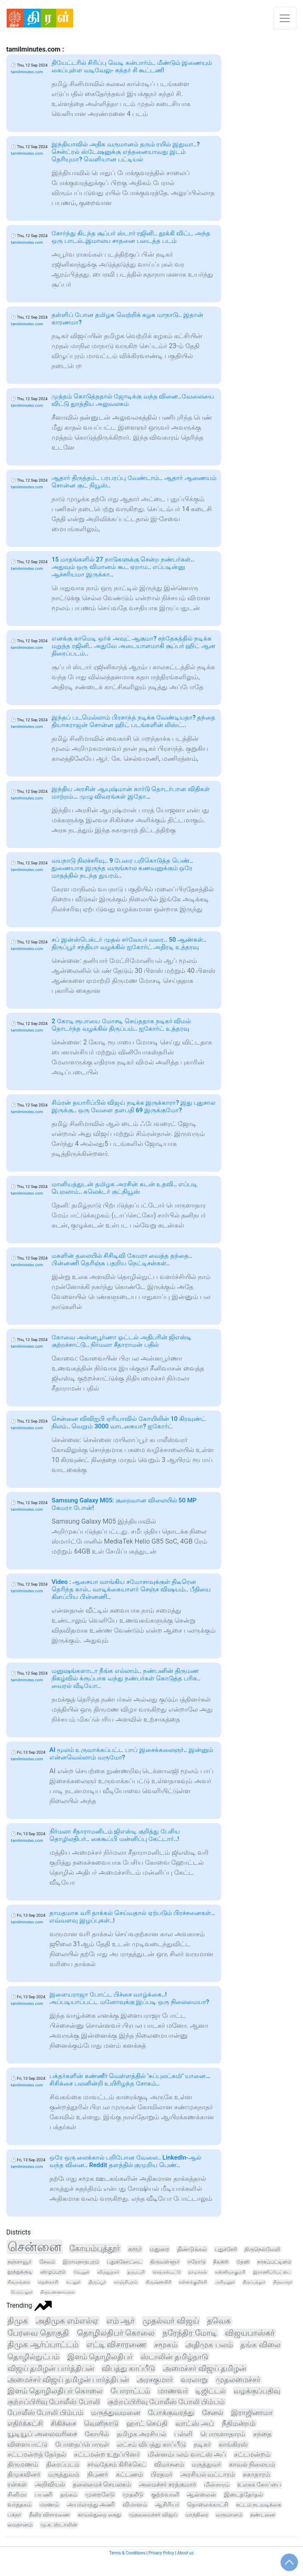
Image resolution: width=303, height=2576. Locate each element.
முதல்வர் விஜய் (171, 2321)
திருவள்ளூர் (165, 2262)
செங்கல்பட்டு (167, 2272)
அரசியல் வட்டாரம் (207, 2474)
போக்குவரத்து (171, 2412)
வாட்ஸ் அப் (194, 2424)
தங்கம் (68, 2494)
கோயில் (97, 2434)
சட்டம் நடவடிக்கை (258, 2505)
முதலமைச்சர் (238, 2380)
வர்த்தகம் (19, 2504)
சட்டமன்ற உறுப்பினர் (107, 2454)
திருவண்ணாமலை (57, 2292)
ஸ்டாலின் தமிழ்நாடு (174, 2356)
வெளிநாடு (101, 2423)
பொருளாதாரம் (222, 2434)
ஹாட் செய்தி (147, 2424)
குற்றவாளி (165, 2494)
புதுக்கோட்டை (124, 2262)
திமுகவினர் (23, 2474)
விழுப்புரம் (53, 2272)
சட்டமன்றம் (252, 2454)
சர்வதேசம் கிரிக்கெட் (116, 2464)
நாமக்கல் (197, 2272)
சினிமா (17, 2494)
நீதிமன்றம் (239, 2424)
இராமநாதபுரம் (81, 2262)
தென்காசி (48, 2282)
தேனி (242, 2262)
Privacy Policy (161, 2553)
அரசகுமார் (155, 2379)
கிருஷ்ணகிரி (158, 2282)
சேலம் (47, 2262)
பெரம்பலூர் (21, 2292)
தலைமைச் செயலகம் (102, 2484)
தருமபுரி (136, 2272)
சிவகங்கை (18, 2282)
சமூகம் (165, 2344)
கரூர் (135, 2249)
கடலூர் (73, 2282)
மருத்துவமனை (115, 2412)
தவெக (219, 2321)
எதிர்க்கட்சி (25, 2423)
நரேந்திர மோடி (190, 2333)
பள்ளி (183, 2434)
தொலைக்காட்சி (207, 2504)
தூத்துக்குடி (19, 2272)
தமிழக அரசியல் (141, 2434)
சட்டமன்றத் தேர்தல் (36, 2454)
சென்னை (34, 2246)
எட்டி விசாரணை (116, 2344)
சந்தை (262, 2434)
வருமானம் (229, 2515)
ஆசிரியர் (167, 2504)
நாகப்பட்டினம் (274, 2262)
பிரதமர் (161, 2474)
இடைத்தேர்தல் (243, 2494)
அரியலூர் (225, 2282)
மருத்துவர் (206, 2464)
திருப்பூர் (97, 2282)
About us (185, 2553)
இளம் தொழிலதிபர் (100, 2356)
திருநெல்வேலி (262, 2249)
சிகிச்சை (63, 2423)
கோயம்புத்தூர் (94, 2248)
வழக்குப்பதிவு (257, 2391)
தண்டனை (262, 2515)
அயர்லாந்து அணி (91, 2504)
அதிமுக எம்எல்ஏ (67, 2321)
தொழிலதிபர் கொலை (116, 2333)
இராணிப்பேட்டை (272, 2272)
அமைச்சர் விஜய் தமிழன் (204, 2368)
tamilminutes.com (27, 71)
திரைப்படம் (62, 2464)
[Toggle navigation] (284, 18)
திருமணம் (22, 2464)
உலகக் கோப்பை (259, 2484)
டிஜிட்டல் (210, 2391)
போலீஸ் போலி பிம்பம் (45, 2412)
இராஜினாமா (252, 2412)
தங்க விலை (260, 2344)
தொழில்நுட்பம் (33, 2356)
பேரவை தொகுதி (38, 2333)
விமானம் (135, 2504)
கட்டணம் (129, 2474)
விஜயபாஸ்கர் (250, 2333)
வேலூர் (81, 2272)
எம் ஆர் (120, 2321)
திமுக (17, 2321)
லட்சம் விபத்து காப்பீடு (151, 2444)
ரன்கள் (17, 2484)
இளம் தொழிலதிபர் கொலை (55, 2391)
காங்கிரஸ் (233, 2444)
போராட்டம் (130, 2391)
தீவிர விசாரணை (49, 2515)
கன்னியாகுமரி (230, 2272)
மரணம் (49, 2504)
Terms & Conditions (127, 2553)
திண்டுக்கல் (192, 2249)
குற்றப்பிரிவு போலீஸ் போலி (53, 2402)
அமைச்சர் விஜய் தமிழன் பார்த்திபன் (68, 2379)
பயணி (43, 2494)
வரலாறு (194, 2379)
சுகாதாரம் (256, 2474)
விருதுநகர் (108, 2272)
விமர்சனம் (169, 2464)
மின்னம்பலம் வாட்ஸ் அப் (187, 2454)
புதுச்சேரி (226, 2249)
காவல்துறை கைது (99, 2515)
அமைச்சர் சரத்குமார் (167, 2484)
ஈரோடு (196, 2262)
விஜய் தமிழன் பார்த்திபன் (50, 2368)
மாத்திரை (196, 2515)
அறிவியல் (50, 2484)
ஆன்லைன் (201, 2494)
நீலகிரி (221, 2262)
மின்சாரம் (216, 2484)
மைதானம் (19, 2525)
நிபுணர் (97, 2474)
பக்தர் (14, 2515)
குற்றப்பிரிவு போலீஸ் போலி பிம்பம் (166, 2402)
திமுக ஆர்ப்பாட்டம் (43, 2344)
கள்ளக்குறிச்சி (193, 2282)
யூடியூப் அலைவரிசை (42, 2434)
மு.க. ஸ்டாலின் (58, 2525)
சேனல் (212, 2412)
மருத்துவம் (63, 2474)
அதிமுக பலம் (209, 2344)
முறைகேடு (100, 2494)
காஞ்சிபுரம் (126, 2282)
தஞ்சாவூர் (19, 2262)
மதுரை (159, 2249)
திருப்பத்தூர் (254, 2282)
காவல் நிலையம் (252, 2464)
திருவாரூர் (282, 2282)
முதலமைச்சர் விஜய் (153, 2515)
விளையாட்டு (27, 2444)
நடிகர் (202, 2444)
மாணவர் (173, 2391)
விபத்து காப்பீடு (128, 2368)
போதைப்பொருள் (82, 2444)
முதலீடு (133, 2494)
